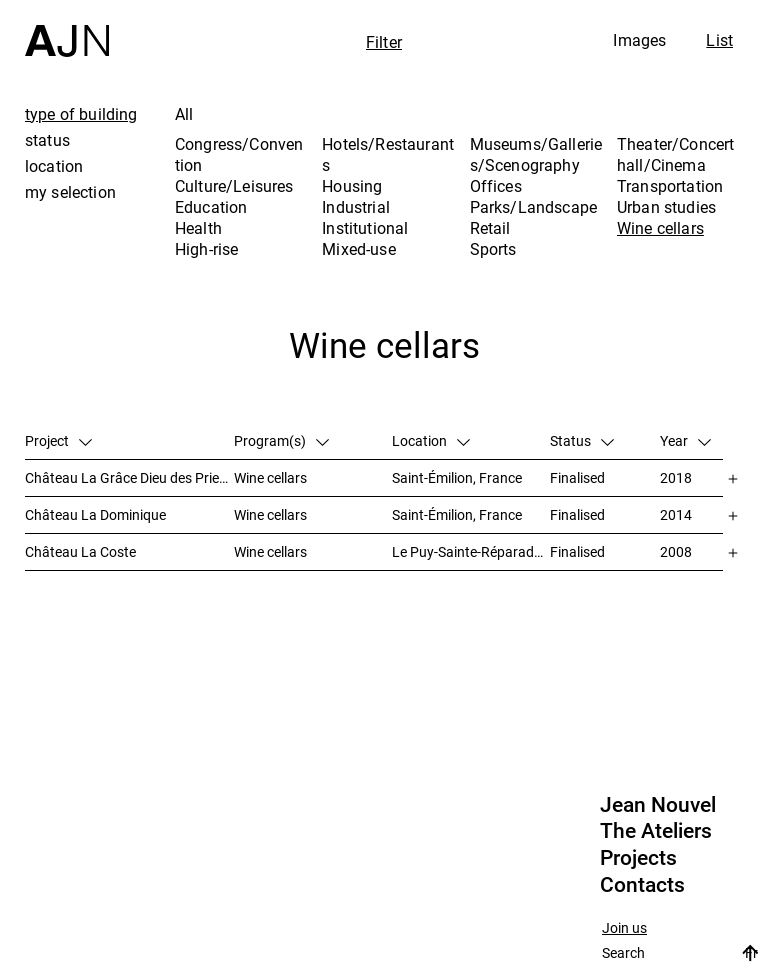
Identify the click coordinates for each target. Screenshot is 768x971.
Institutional (365, 228)
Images (639, 40)
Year (685, 440)
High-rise (206, 249)
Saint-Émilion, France (457, 477)
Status (582, 440)
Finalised (577, 477)
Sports (493, 249)
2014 (676, 514)
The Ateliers (656, 831)
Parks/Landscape (533, 207)
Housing (352, 186)
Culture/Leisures (234, 186)
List (719, 40)
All (184, 114)
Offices (496, 186)
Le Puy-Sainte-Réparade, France (471, 551)
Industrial (356, 207)
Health (198, 228)
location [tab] (54, 166)
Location (431, 440)
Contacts (642, 885)
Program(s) (281, 440)
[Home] (67, 28)
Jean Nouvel (658, 805)
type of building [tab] (81, 114)
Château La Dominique (95, 514)
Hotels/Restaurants (388, 154)
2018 (676, 477)
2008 (676, 551)
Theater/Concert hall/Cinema (675, 154)
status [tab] (47, 140)
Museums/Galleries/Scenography (536, 154)
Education (211, 207)
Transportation (670, 186)
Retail (490, 228)
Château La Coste (80, 551)
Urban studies (666, 207)
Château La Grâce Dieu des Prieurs (129, 477)
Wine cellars (660, 228)
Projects (638, 858)
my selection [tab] (70, 192)
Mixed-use (358, 249)
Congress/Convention (239, 154)
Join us (624, 928)
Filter (384, 42)
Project (58, 440)
